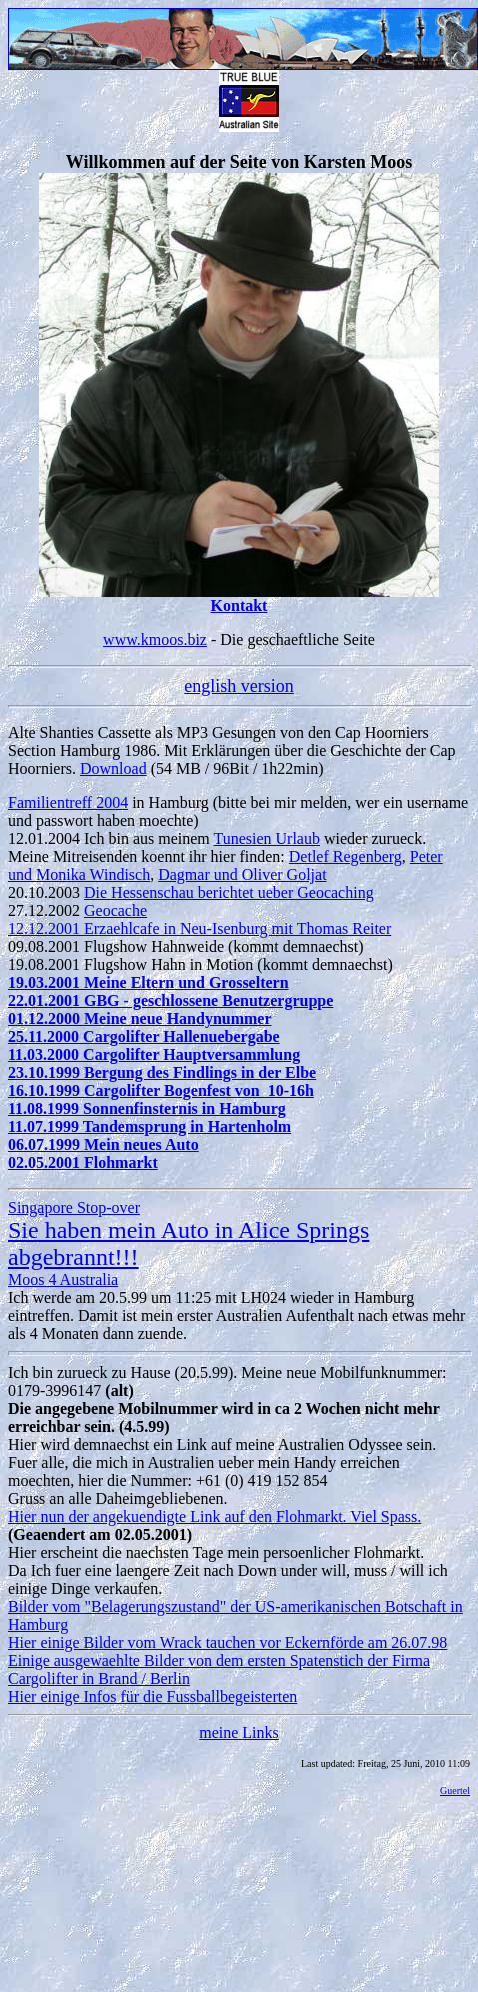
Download (113, 768)
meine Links (239, 1732)
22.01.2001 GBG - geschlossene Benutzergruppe (170, 1000)
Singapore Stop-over (74, 1207)
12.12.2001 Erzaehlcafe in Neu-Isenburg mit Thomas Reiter (199, 928)
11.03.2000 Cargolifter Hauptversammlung (154, 1054)
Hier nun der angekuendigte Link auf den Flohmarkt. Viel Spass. (214, 1516)
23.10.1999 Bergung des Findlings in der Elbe (162, 1072)
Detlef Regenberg (345, 856)
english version (239, 686)
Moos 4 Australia (63, 1279)
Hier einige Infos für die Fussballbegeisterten (152, 1696)
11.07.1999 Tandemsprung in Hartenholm (149, 1126)
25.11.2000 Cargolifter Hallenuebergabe (144, 1036)
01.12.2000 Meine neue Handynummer (140, 1018)
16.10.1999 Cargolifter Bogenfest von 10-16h (161, 1090)
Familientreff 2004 (68, 802)
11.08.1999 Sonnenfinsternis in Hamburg (147, 1108)
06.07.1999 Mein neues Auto (103, 1144)
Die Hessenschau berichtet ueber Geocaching (229, 892)
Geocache (115, 910)
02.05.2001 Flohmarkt (83, 1162)
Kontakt (239, 605)
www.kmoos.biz (155, 639)
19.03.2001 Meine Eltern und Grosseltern (148, 982)
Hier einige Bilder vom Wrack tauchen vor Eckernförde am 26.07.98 (227, 1642)
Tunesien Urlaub (266, 838)
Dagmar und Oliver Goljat (242, 874)
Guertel (455, 1790)
